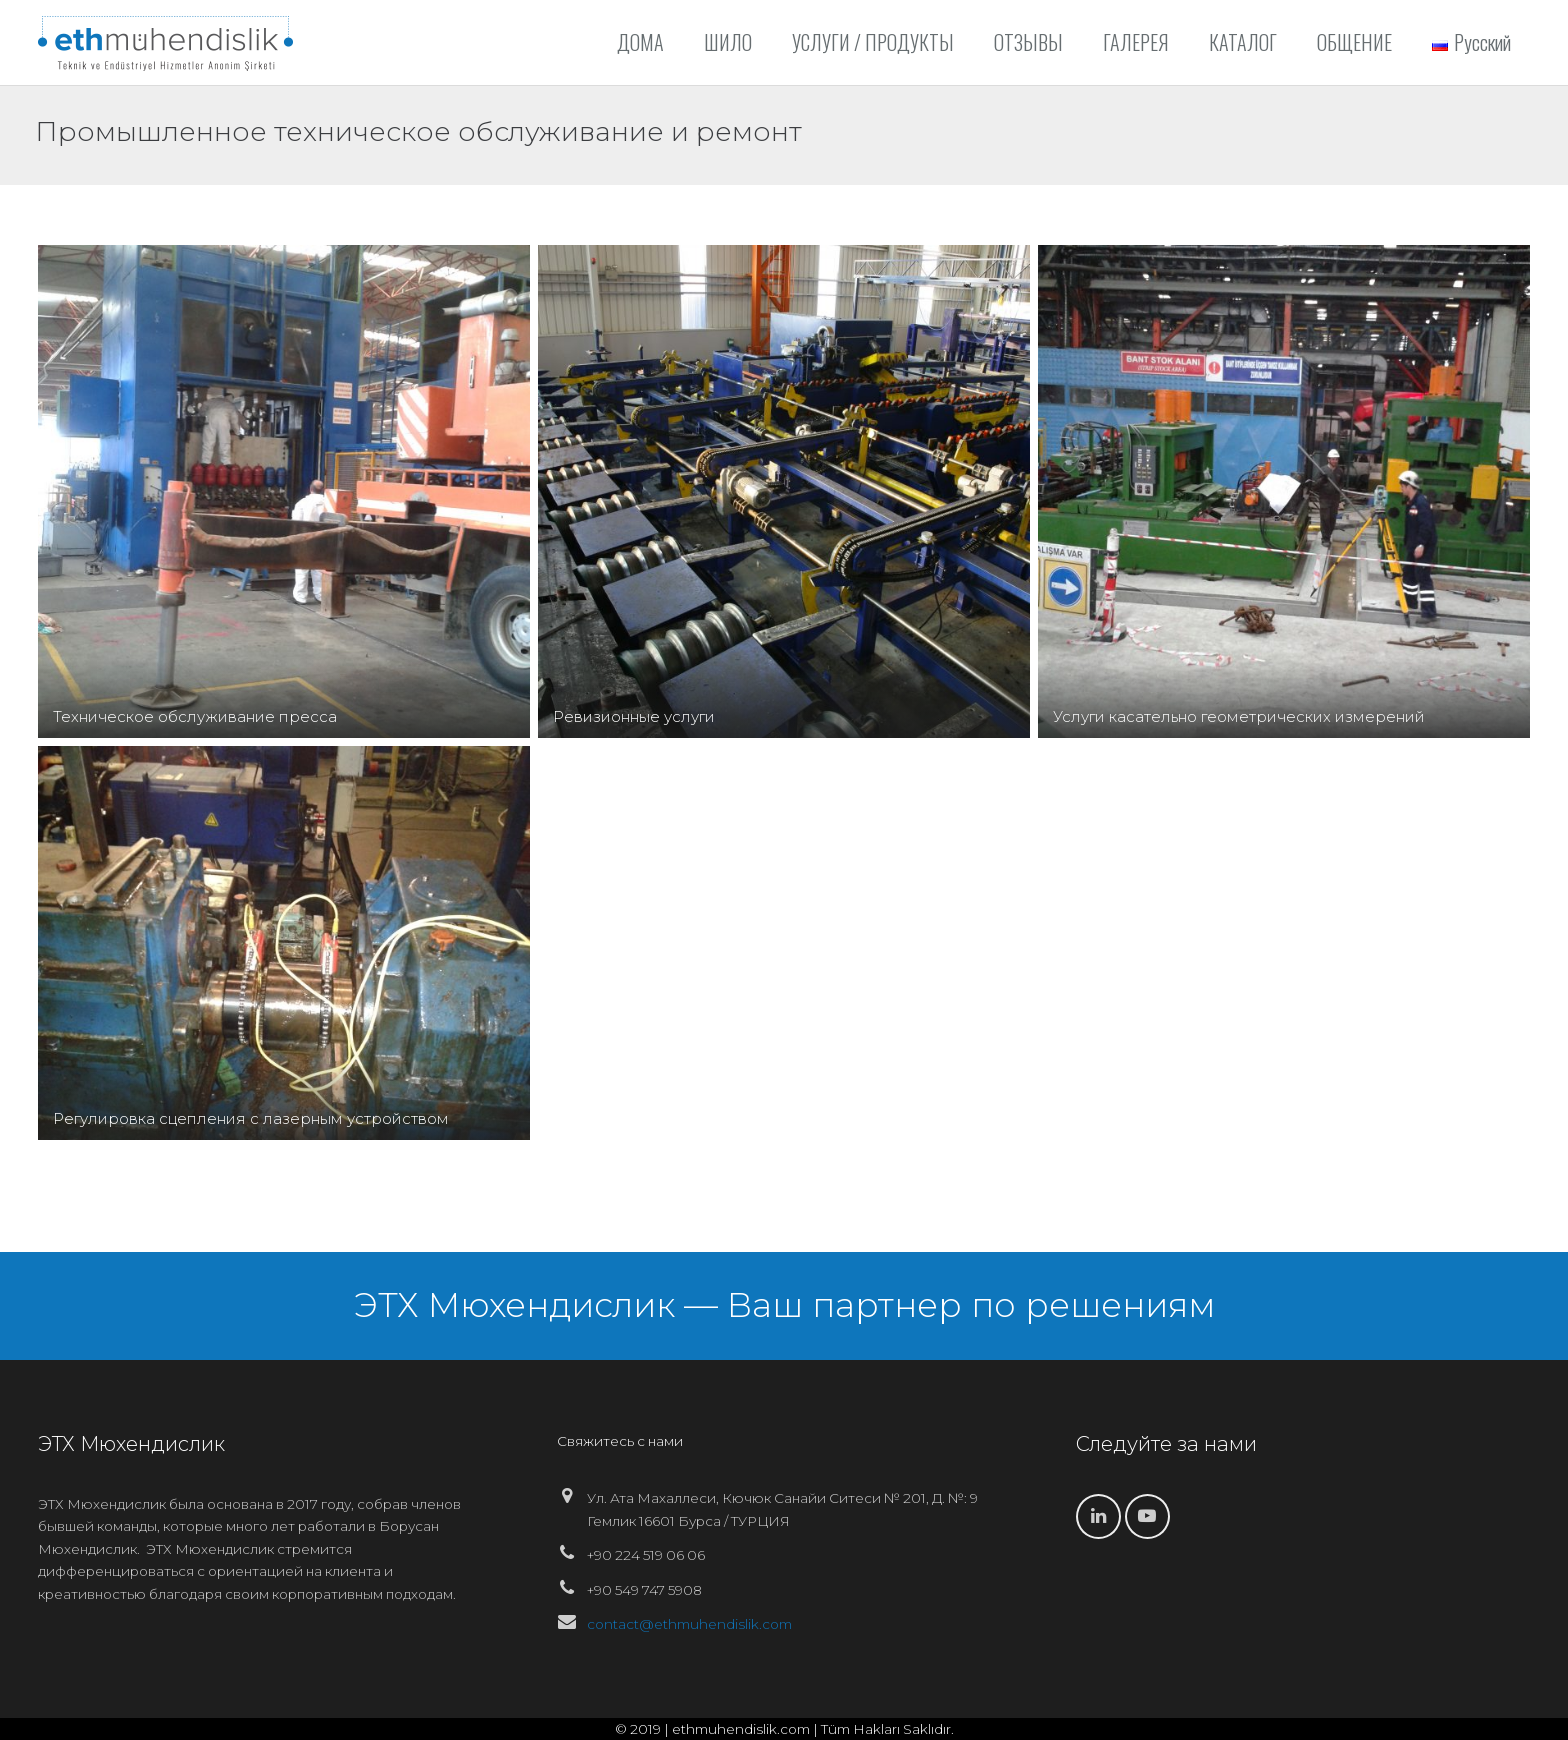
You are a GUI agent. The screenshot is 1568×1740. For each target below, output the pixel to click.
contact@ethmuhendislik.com (689, 1624)
